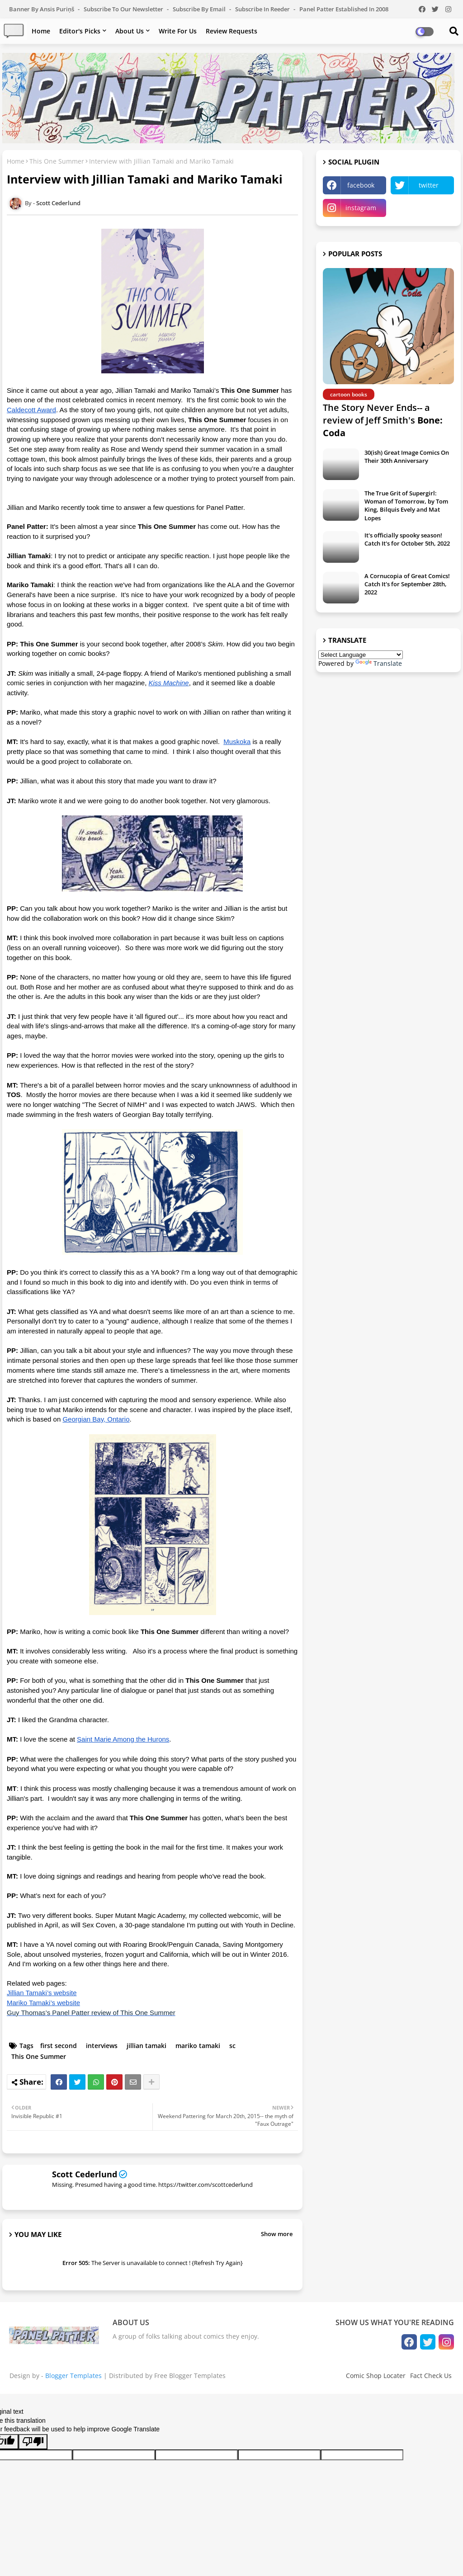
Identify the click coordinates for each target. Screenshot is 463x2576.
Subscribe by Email (200, 9)
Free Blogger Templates (190, 2375)
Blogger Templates (73, 2375)
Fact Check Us (431, 2375)
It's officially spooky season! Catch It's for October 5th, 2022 (407, 539)
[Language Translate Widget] (360, 654)
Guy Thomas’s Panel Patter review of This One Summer (91, 2012)
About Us (129, 31)
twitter (429, 185)
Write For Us (178, 31)
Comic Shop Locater (376, 2375)
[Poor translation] (33, 2441)
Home (41, 31)
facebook (360, 185)
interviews (102, 2045)
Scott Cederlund (84, 2174)
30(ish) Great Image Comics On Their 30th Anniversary (406, 456)
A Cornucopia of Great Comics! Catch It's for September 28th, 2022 (407, 584)
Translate (378, 663)
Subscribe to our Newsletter (124, 9)
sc (232, 2045)
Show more (277, 2234)
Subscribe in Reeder (263, 9)
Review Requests (231, 31)
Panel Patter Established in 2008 (343, 9)
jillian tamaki (146, 2045)
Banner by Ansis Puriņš (42, 9)
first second (58, 2045)
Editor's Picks (79, 31)
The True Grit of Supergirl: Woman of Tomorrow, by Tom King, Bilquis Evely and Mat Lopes (406, 505)
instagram (360, 207)
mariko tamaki (197, 2045)
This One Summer (56, 161)
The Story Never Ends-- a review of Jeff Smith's (383, 420)
